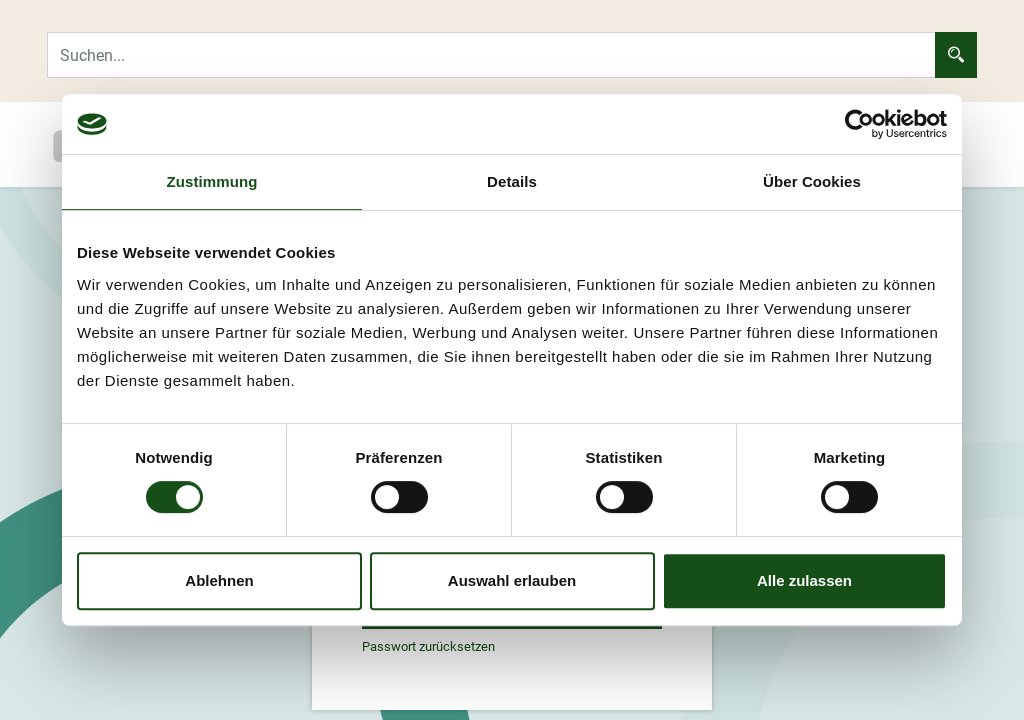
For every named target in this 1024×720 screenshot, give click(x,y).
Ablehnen (219, 580)
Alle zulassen (804, 580)
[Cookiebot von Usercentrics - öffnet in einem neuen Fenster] (859, 124)
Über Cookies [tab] (812, 181)
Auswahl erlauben (512, 580)
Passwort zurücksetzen (428, 646)
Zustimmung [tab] (212, 181)
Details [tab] (512, 181)
